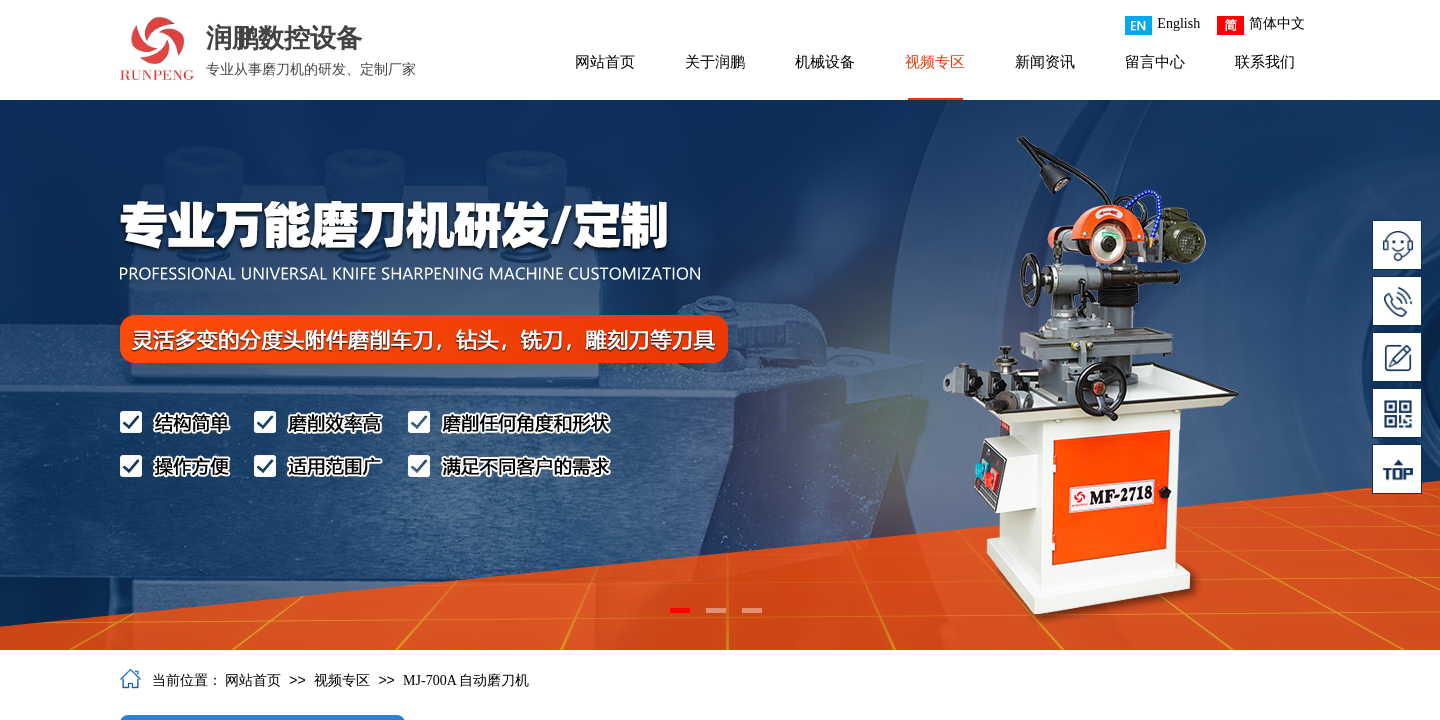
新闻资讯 (1045, 62)
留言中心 (1155, 62)
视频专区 (935, 62)
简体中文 (1261, 25)
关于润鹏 (715, 62)
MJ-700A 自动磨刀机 (466, 680)
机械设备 (825, 62)
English (1162, 25)
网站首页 (605, 62)
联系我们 (1265, 62)
